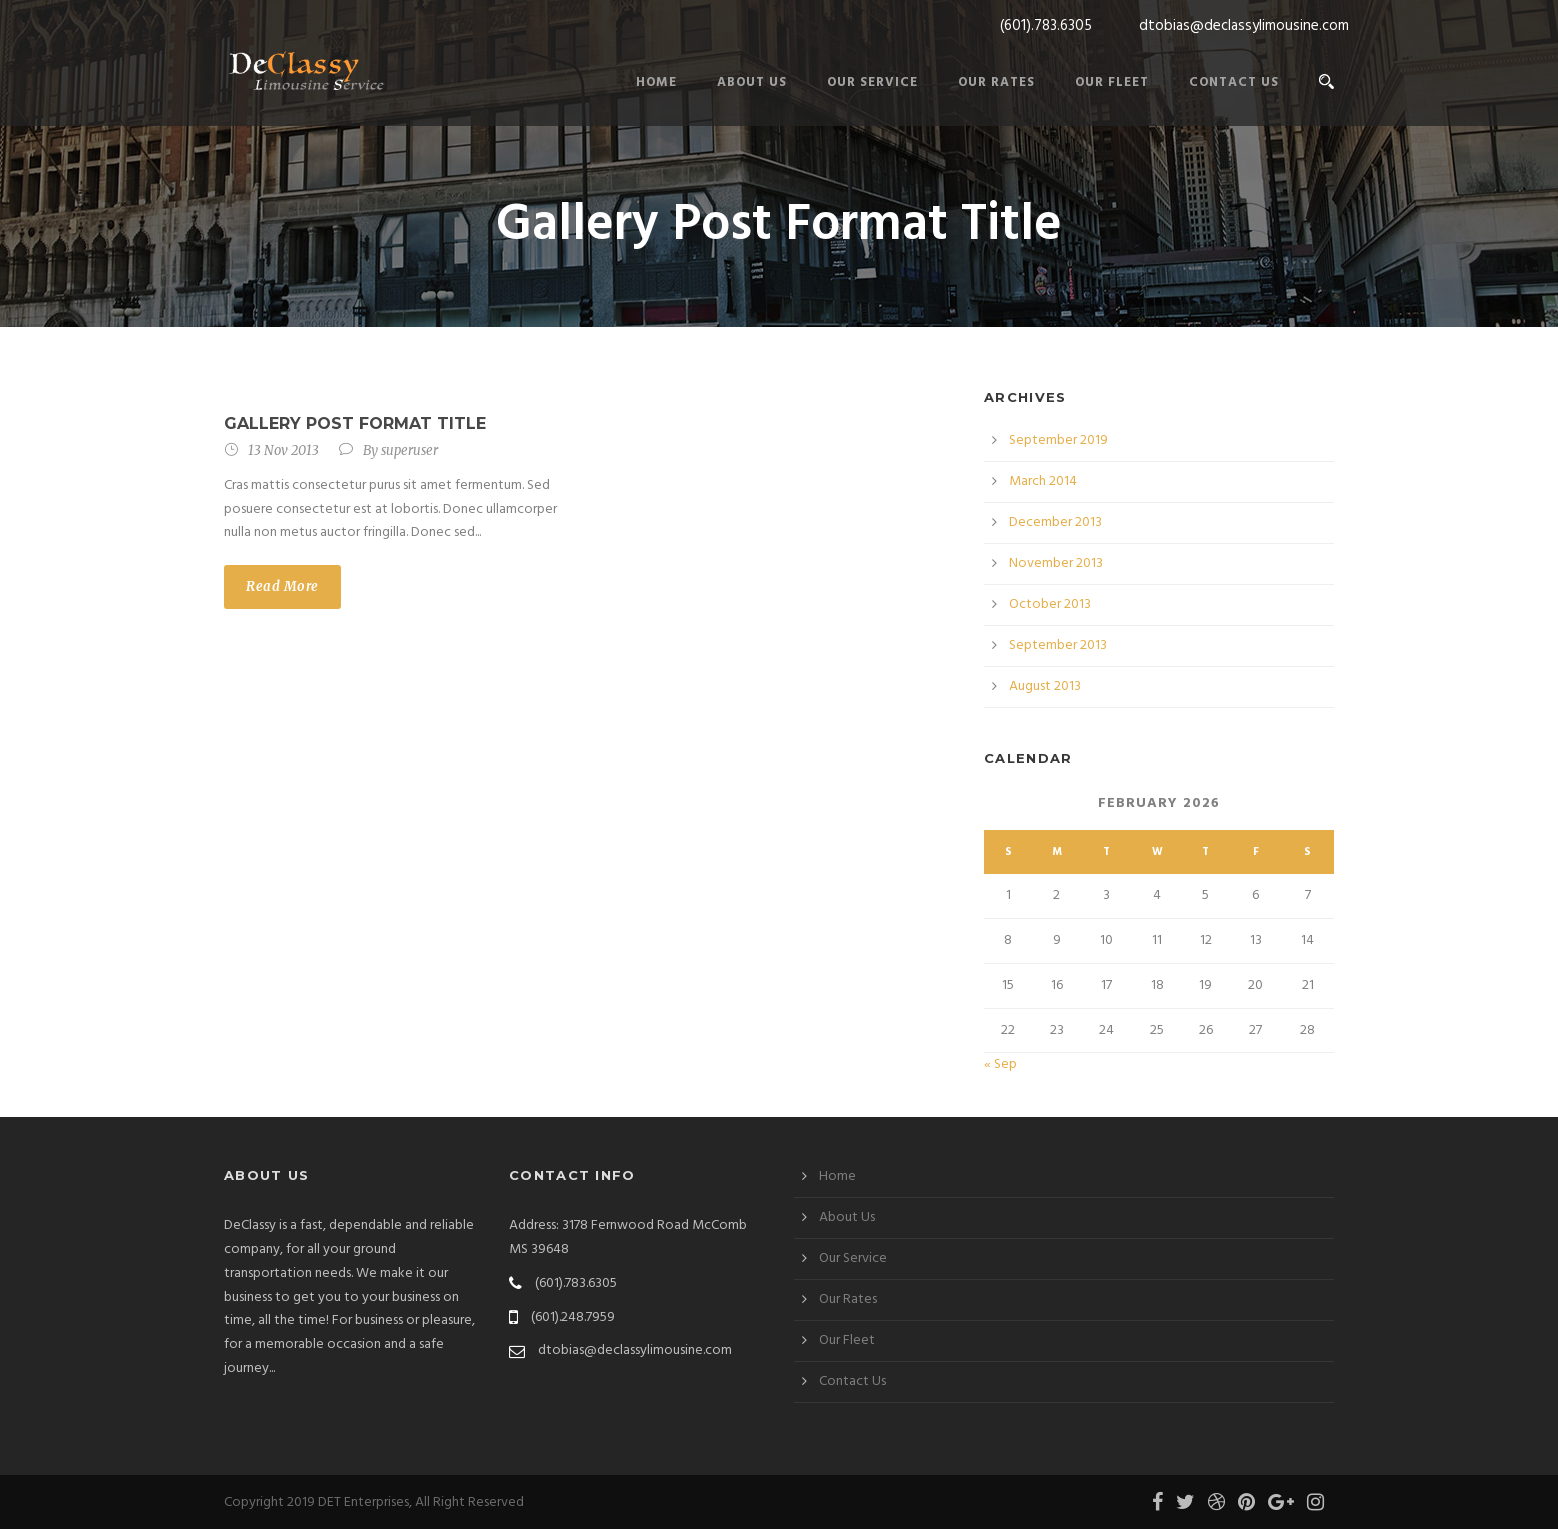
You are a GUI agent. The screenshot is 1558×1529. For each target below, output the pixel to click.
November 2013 (1056, 563)
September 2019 (1058, 440)
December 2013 (1055, 522)
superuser (409, 450)
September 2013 (1058, 645)
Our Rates (996, 82)
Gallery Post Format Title (355, 423)
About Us (752, 82)
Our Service (872, 82)
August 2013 (1045, 686)
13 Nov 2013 (283, 450)
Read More (282, 586)
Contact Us (1234, 82)
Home (656, 82)
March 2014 (1043, 481)
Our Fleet (1112, 82)
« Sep (1000, 1064)
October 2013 (1050, 604)
